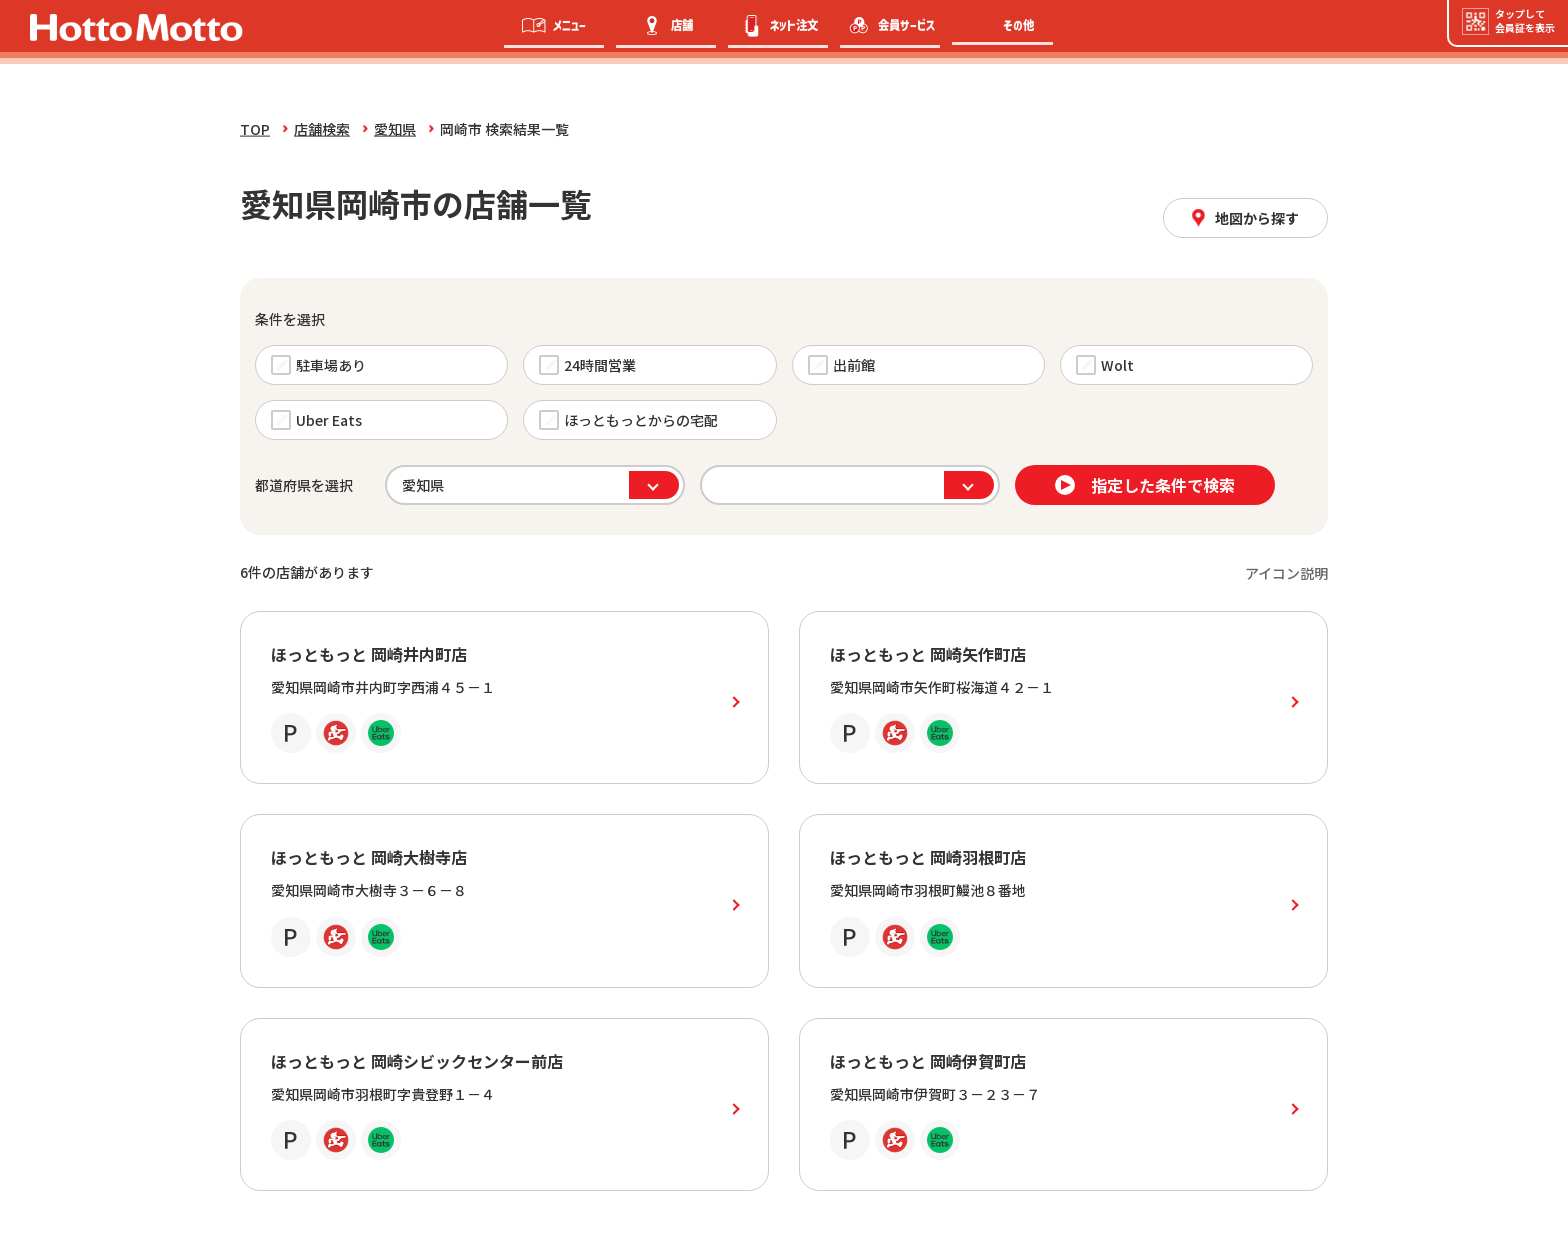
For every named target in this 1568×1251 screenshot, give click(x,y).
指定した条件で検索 (1145, 485)
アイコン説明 (1286, 573)
